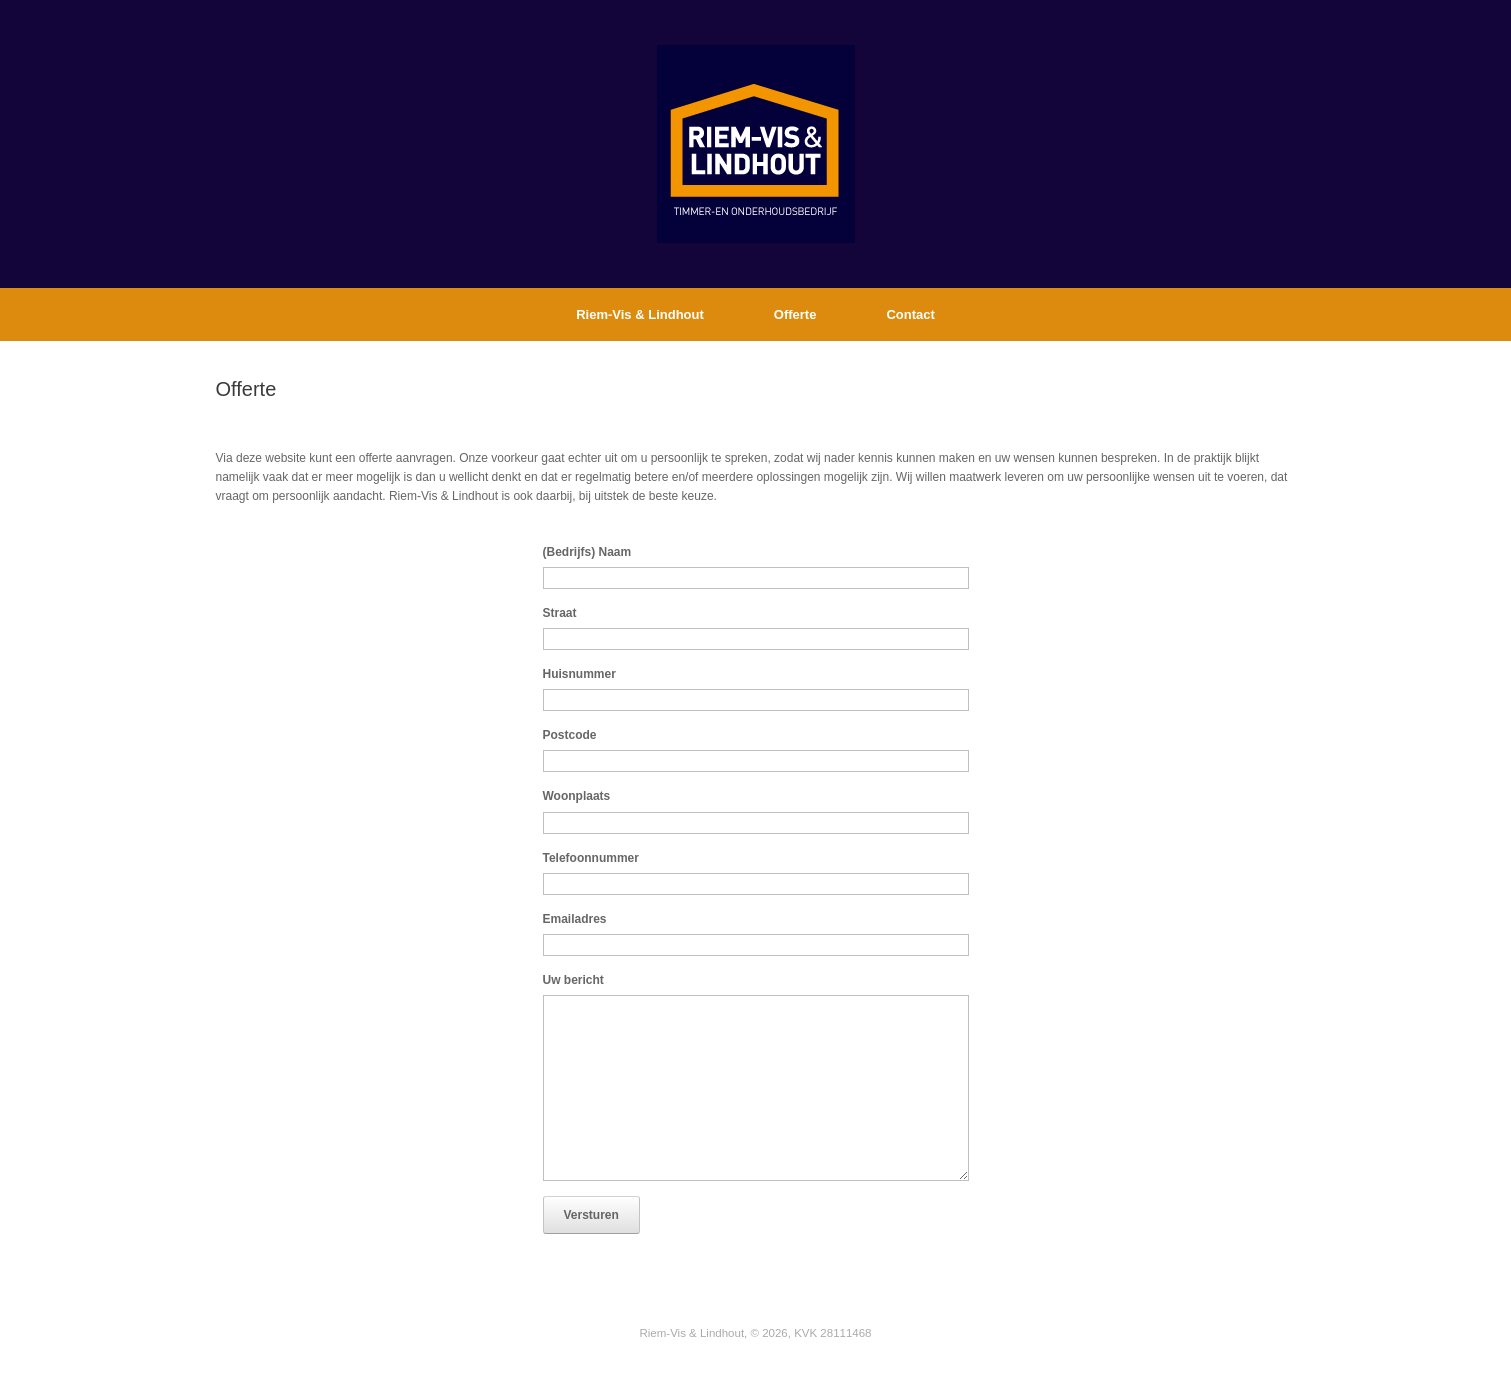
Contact (910, 314)
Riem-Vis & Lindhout (640, 314)
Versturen (591, 1215)
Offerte (795, 314)
